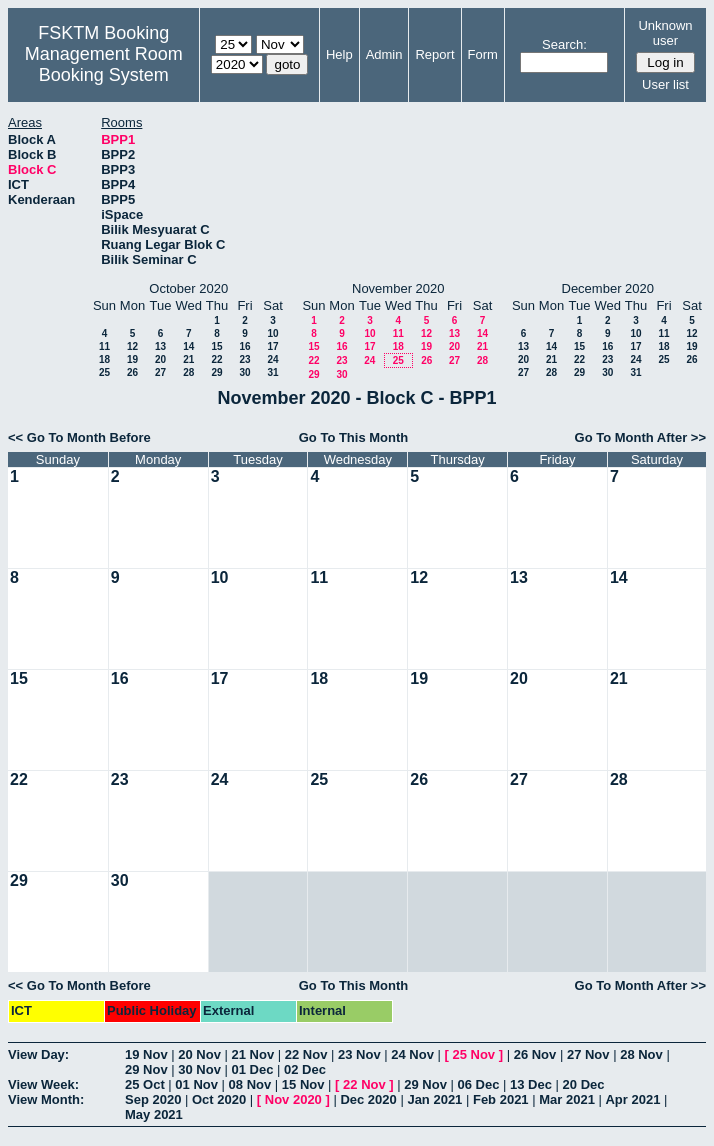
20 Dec (584, 1084)
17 (272, 346)
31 (272, 372)
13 (160, 346)
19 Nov (146, 1054)
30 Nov (199, 1069)
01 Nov (196, 1084)
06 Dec (479, 1084)
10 (272, 333)
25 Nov (473, 1054)
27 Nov (588, 1054)
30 (244, 372)
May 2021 (154, 1114)
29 (216, 372)
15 (216, 346)
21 (188, 359)
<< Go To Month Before (79, 437)
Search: (564, 44)
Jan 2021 (434, 1099)
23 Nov (359, 1054)
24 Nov (412, 1054)
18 (104, 359)
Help (339, 54)
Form (483, 54)
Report (434, 54)
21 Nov (253, 1054)
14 (188, 346)
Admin (384, 54)
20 (160, 359)
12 (132, 346)
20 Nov (199, 1054)
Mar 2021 (567, 1099)
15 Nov (303, 1084)
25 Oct (145, 1084)
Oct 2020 (219, 1099)
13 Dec (531, 1084)
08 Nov (250, 1084)
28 (188, 372)
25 (104, 372)
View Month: (46, 1099)
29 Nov (146, 1069)
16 (244, 346)
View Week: (43, 1084)
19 (132, 359)
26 (132, 372)
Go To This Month (354, 437)
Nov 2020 (293, 1099)
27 (160, 372)
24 (272, 359)
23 (244, 359)
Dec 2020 (368, 1099)
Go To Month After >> (640, 437)
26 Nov (535, 1054)
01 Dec (253, 1069)
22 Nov (306, 1054)
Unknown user (665, 33)
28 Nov (641, 1054)
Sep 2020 (153, 1099)
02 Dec (305, 1069)
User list (665, 84)
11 (104, 346)
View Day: (38, 1054)
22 (216, 359)
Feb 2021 (501, 1099)
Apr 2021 (632, 1099)
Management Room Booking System (104, 64)
